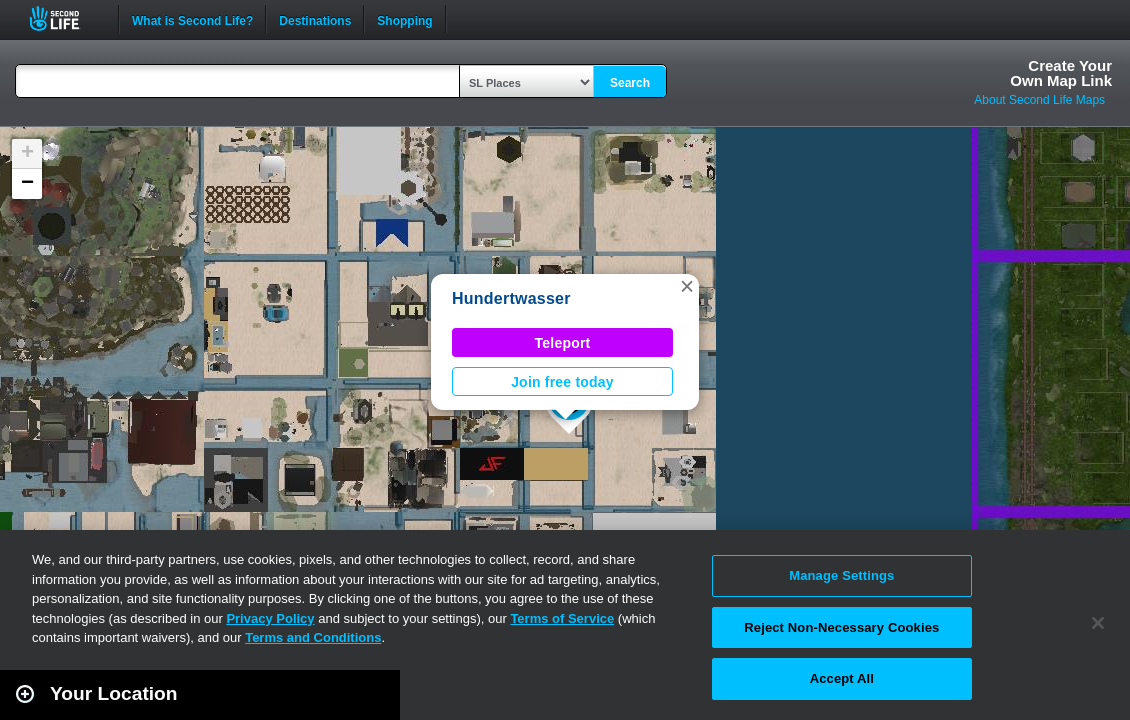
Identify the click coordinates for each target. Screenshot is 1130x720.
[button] (687, 286)
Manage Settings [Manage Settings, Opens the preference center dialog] (841, 575)
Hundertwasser (511, 298)
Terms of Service (562, 618)
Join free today (562, 382)
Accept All (842, 678)
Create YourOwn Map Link (1061, 73)
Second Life (65, 18)
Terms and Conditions (313, 637)
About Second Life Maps (1039, 100)
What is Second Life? (192, 19)
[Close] (1098, 623)
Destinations (315, 19)
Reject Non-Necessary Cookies (841, 627)
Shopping (404, 19)
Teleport (563, 343)
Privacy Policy (270, 618)
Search (630, 83)
